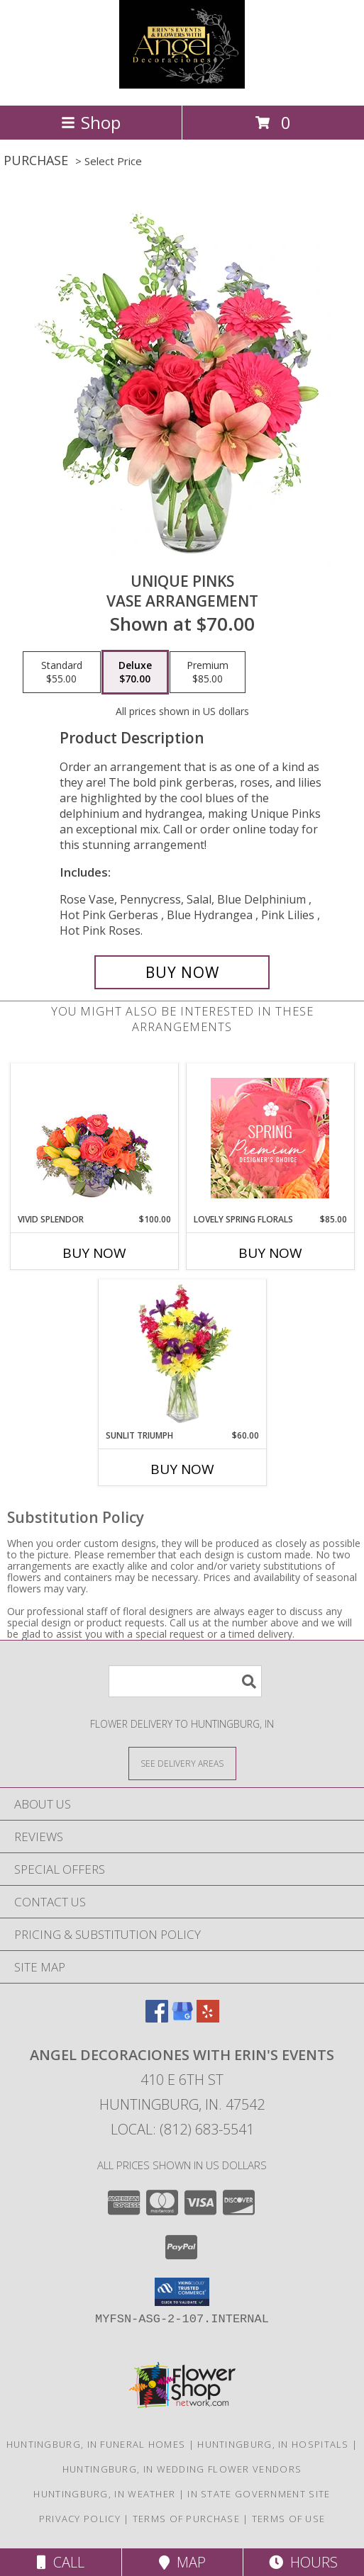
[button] (182, 2292)
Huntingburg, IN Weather (104, 2493)
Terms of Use (289, 2518)
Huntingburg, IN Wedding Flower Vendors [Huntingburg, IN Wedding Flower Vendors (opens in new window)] (182, 2469)
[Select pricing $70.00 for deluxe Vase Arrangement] (135, 672)
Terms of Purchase (186, 2518)
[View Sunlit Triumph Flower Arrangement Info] (182, 1354)
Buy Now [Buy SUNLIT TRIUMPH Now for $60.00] (182, 1469)
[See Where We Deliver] (182, 1763)
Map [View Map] (182, 2562)
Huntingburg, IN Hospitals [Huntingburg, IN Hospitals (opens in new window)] (273, 2444)
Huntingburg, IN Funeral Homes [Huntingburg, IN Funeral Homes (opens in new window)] (96, 2444)
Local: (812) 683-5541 (182, 2129)
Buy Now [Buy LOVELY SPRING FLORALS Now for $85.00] (270, 1253)
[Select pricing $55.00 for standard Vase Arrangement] (61, 672)
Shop (91, 122)
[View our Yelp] (208, 2018)
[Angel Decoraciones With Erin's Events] (182, 84)
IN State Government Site (258, 2493)
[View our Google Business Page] (182, 2018)
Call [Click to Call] (60, 2562)
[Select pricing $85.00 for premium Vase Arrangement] (207, 672)
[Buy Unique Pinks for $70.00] (182, 972)
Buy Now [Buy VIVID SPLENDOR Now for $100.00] (94, 1253)
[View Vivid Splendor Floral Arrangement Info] (94, 1138)
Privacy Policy (80, 2518)
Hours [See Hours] (303, 2562)
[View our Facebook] (156, 2018)
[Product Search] (185, 1681)
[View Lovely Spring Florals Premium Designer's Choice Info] (270, 1138)
